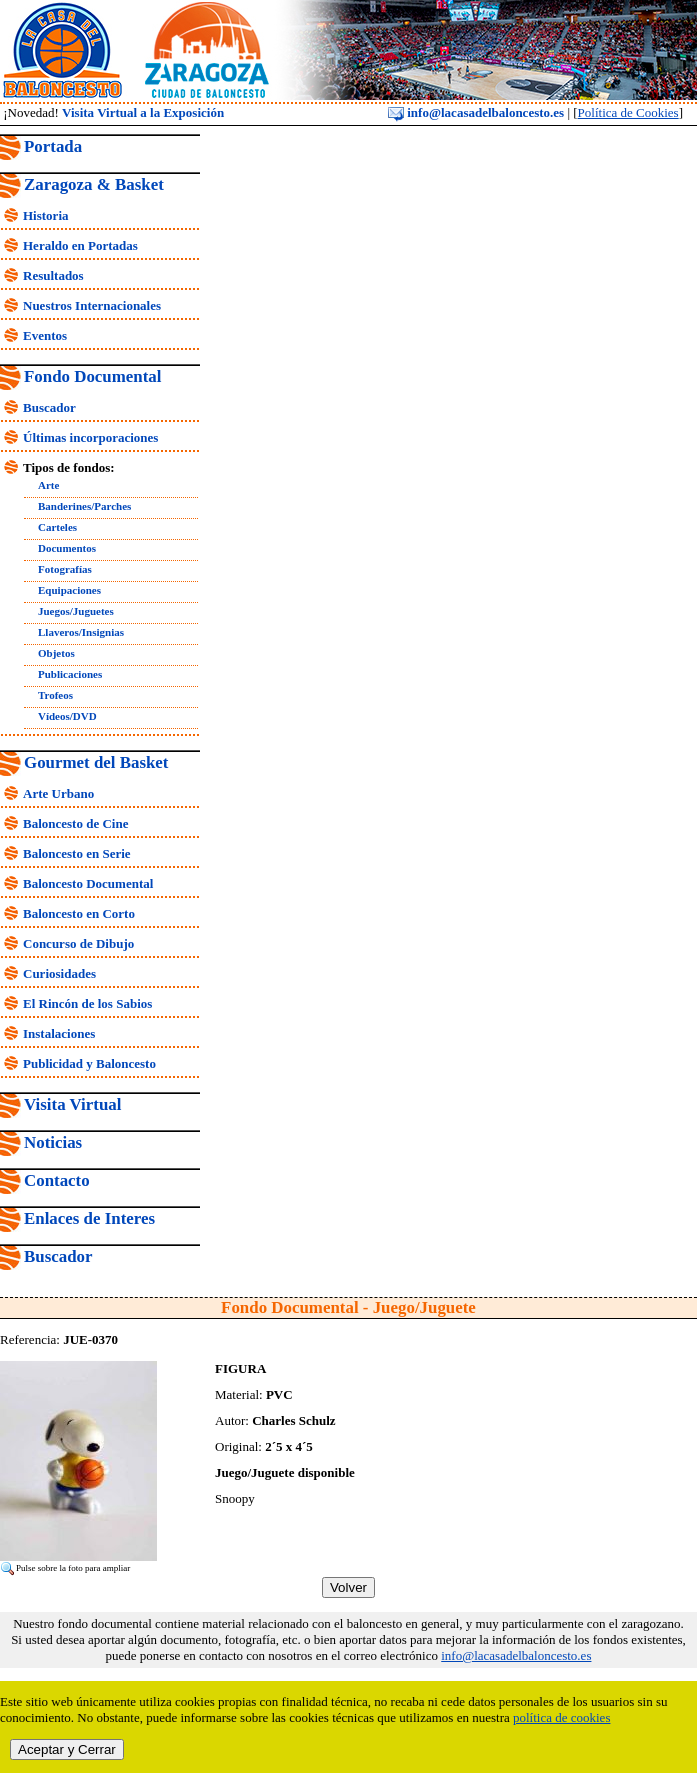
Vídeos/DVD (67, 716)
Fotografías (65, 569)
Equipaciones (69, 590)
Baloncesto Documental (88, 883)
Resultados (53, 275)
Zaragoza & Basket (94, 184)
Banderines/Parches (84, 506)
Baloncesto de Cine (75, 823)
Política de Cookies (628, 112)
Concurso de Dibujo (78, 943)
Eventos (45, 335)
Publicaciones (70, 674)
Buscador (49, 407)
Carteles (57, 527)
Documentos (67, 548)
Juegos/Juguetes (76, 611)
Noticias (53, 1142)
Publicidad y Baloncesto (89, 1063)
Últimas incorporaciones (90, 437)
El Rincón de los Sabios (87, 1003)
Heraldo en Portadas (80, 245)
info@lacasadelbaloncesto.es (476, 112)
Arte (48, 485)
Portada (53, 146)
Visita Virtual (72, 1104)
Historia (46, 215)
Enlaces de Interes (89, 1218)
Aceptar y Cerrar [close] (67, 1749)
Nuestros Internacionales (92, 305)
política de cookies (561, 1717)
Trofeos (55, 695)
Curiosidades (59, 973)
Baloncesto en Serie (77, 853)
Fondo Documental (92, 376)
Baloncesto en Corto (79, 913)
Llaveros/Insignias (81, 632)
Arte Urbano (58, 793)
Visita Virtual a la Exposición (143, 112)
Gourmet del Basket (96, 762)
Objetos (56, 653)
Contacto (57, 1180)
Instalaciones (59, 1033)
